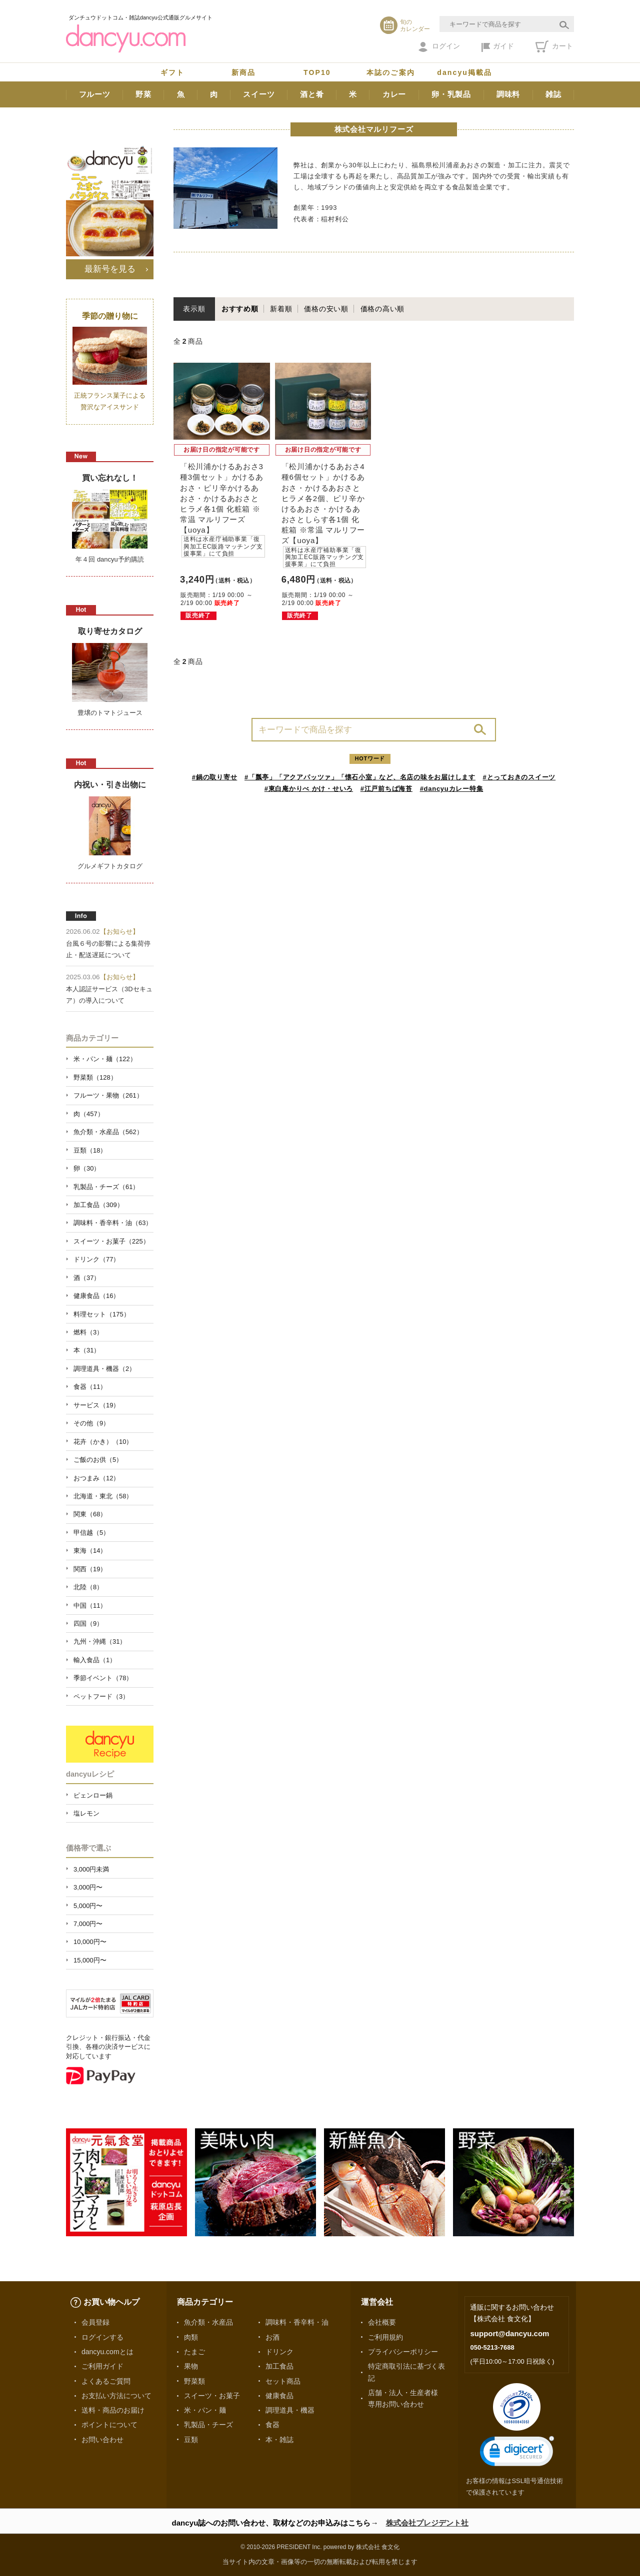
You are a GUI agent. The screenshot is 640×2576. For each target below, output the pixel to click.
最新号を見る (110, 269)
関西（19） (90, 1569)
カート (554, 46)
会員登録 (96, 2322)
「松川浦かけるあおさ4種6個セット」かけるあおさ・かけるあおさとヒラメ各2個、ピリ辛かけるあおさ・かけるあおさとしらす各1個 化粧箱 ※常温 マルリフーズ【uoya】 (324, 515)
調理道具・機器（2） (105, 1368)
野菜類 (194, 2381)
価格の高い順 (382, 309)
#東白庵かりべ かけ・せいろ (308, 788)
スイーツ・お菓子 (212, 2396)
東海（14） (90, 1550)
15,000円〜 (90, 1960)
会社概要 (382, 2322)
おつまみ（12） (97, 1478)
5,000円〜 (88, 1906)
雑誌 (554, 94)
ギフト (172, 72)
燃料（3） (88, 1332)
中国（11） (90, 1605)
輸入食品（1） (95, 1660)
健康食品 (280, 2396)
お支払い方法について (117, 2396)
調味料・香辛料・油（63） (113, 1223)
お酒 (273, 2337)
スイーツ (258, 94)
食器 (273, 2425)
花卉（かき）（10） (103, 1441)
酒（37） (87, 1278)
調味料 (508, 94)
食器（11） (90, 1386)
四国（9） (88, 1623)
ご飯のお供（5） (98, 1459)
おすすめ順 (240, 309)
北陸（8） (88, 1587)
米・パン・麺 (205, 2410)
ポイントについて (110, 2425)
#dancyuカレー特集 (452, 788)
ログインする (103, 2337)
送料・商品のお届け (113, 2410)
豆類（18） (90, 1150)
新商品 (244, 72)
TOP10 (317, 72)
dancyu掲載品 (464, 72)
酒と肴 (312, 94)
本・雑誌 (280, 2440)
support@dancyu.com (509, 2333)
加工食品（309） (99, 1205)
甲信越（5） (92, 1532)
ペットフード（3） (101, 1696)
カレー (394, 94)
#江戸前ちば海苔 (386, 788)
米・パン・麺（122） (105, 1059)
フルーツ (94, 94)
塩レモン (87, 1813)
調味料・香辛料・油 (297, 2322)
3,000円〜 (88, 1887)
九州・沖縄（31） (100, 1641)
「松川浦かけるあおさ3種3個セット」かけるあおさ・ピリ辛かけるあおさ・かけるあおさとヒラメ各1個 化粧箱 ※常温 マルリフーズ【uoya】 (222, 509)
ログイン (439, 47)
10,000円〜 (90, 1941)
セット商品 (283, 2381)
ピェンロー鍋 (93, 1795)
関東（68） (90, 1514)
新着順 (281, 309)
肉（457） (89, 1114)
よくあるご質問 (106, 2381)
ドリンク (280, 2352)
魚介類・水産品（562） (108, 1132)
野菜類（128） (95, 1077)
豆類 (191, 2440)
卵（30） (87, 1168)
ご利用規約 (385, 2337)
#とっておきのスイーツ (519, 777)
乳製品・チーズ (208, 2425)
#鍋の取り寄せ (215, 777)
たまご (194, 2352)
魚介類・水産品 (208, 2322)
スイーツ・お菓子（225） (112, 1241)
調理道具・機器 (290, 2410)
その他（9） (92, 1423)
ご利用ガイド (103, 2366)
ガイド (498, 47)
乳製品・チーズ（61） (106, 1187)
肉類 (191, 2337)
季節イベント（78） (103, 1678)
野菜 (144, 94)
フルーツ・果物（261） (108, 1095)
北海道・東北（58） (103, 1496)
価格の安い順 (326, 309)
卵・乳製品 (451, 94)
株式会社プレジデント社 (427, 2523)
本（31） (87, 1350)
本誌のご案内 (390, 72)
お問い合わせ (103, 2440)
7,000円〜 (88, 1924)
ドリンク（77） (97, 1259)
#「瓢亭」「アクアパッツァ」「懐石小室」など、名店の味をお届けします (360, 777)
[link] (517, 2453)
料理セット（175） (102, 1314)
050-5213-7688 (492, 2347)
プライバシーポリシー (403, 2352)
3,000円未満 (91, 1869)
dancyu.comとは (108, 2352)
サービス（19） (97, 1405)
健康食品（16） (97, 1295)
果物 (191, 2366)
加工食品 (280, 2366)
